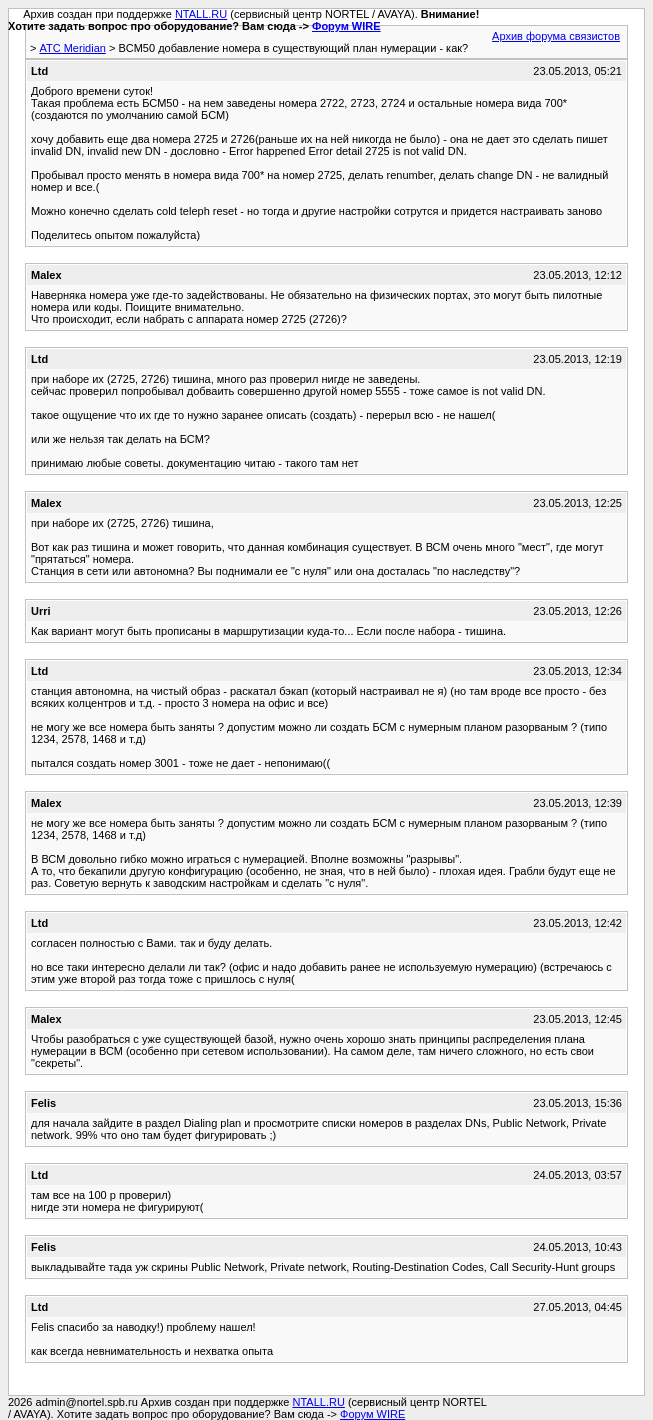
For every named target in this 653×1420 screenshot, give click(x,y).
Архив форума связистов (556, 36)
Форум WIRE (346, 26)
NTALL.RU (201, 14)
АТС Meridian (72, 48)
